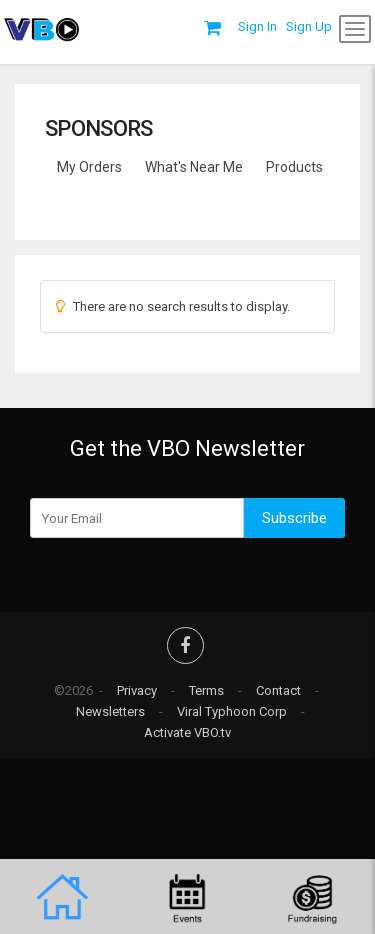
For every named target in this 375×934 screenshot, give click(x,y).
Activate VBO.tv (187, 732)
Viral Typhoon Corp (232, 711)
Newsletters (110, 711)
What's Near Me (194, 167)
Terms (206, 690)
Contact (278, 690)
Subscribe (294, 518)
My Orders (89, 167)
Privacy (137, 690)
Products (294, 167)
